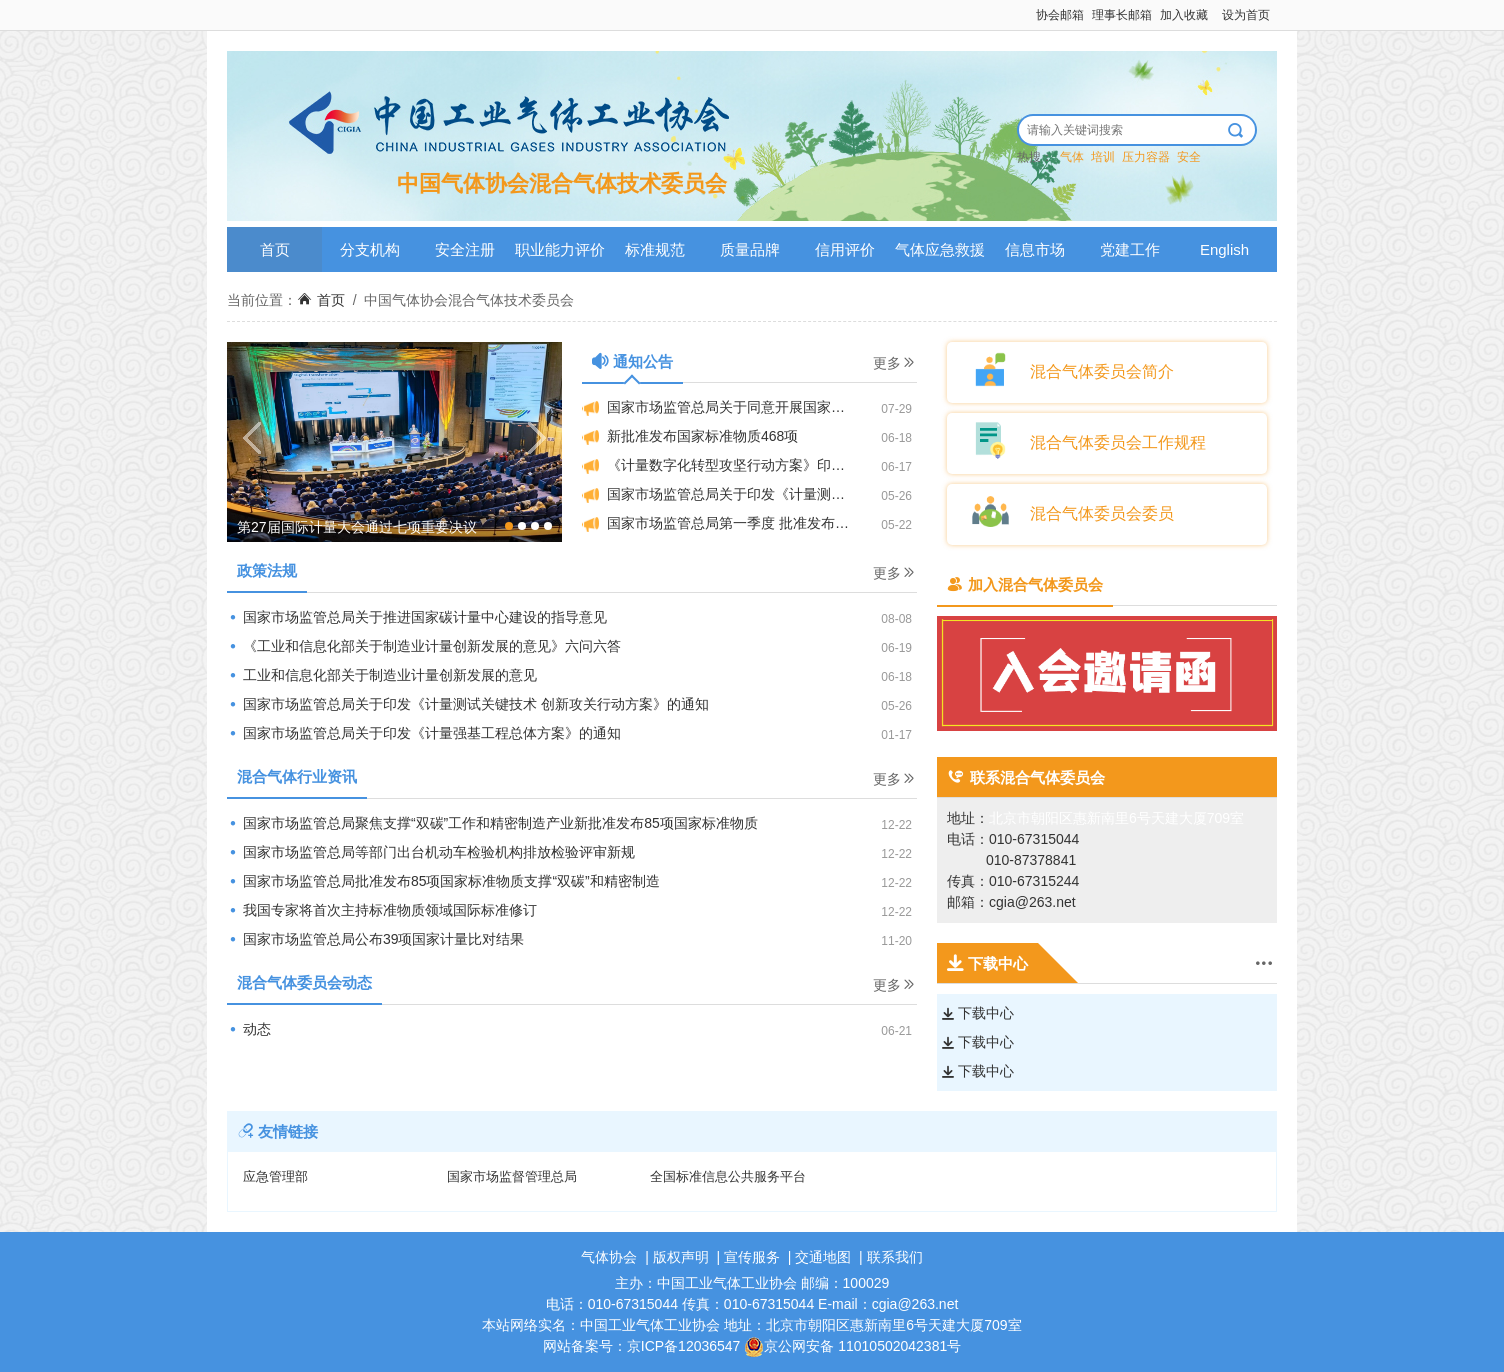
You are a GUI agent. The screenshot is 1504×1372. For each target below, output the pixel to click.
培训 (1103, 157)
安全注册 (465, 249)
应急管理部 (275, 1176)
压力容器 (1146, 157)
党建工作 (1130, 249)
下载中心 (978, 1013)
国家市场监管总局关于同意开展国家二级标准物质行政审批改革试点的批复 (749, 407)
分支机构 (370, 249)
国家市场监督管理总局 (512, 1176)
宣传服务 (752, 1257)
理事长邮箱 (1122, 15)
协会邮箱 (1060, 15)
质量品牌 (750, 249)
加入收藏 (1184, 15)
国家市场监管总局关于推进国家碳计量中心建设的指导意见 (417, 617)
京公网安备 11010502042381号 (852, 1346)
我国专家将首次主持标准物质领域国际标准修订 (382, 910)
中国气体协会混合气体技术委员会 (469, 300)
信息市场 (1035, 249)
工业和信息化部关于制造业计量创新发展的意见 (382, 675)
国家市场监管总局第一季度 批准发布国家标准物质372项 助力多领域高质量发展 (749, 523)
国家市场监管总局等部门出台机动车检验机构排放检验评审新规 (431, 852)
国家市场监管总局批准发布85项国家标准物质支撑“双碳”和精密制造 (443, 881)
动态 (249, 1029)
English (1224, 249)
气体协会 (609, 1257)
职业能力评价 (560, 249)
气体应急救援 (940, 249)
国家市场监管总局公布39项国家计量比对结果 (375, 939)
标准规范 (655, 249)
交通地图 (823, 1257)
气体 (1072, 157)
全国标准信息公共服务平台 (728, 1176)
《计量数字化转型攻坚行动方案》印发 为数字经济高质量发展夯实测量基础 (749, 465)
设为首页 (1246, 15)
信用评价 (845, 249)
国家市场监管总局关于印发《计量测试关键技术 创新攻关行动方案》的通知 (468, 704)
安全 (1189, 157)
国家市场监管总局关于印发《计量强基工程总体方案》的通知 (424, 733)
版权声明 (681, 1257)
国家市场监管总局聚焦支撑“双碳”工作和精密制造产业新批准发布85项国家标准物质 (492, 823)
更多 (895, 362)
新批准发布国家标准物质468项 (690, 436)
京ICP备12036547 (684, 1346)
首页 (275, 249)
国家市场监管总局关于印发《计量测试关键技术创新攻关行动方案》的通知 (749, 494)
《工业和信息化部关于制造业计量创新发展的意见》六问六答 (424, 646)
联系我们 (895, 1257)
